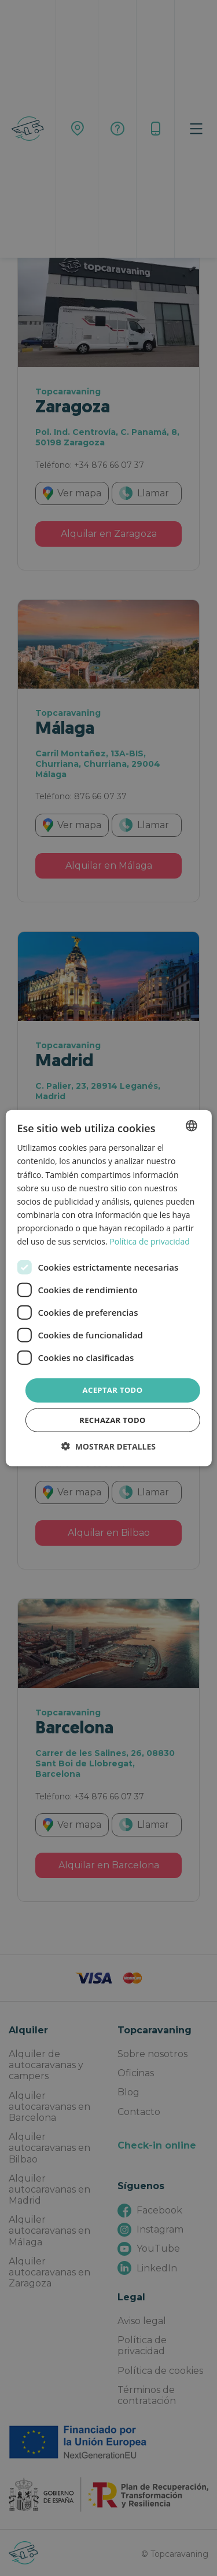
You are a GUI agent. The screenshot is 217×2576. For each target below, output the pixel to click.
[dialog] (108, 1288)
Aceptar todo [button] (113, 1390)
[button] (108, 1445)
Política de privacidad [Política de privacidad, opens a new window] (149, 1241)
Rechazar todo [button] (112, 1419)
